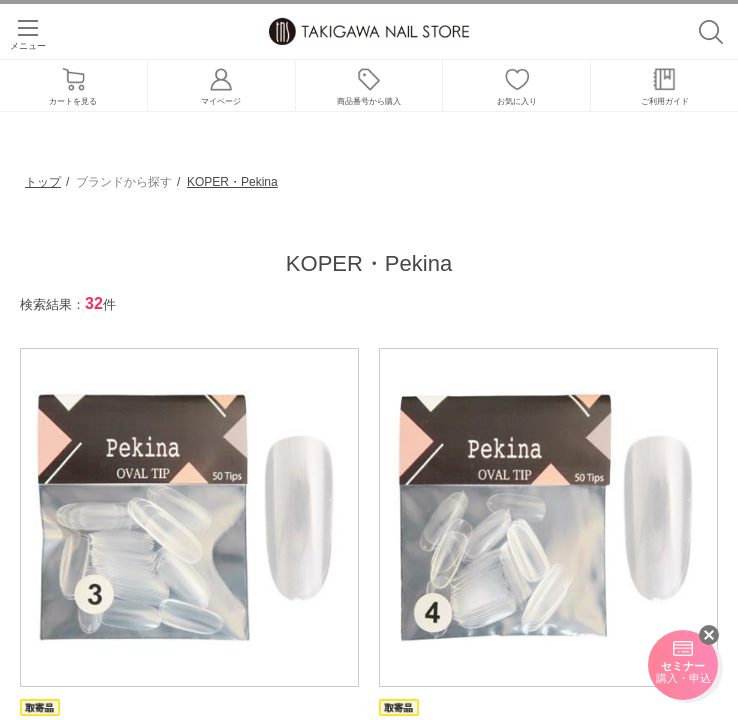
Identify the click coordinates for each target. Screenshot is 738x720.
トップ (43, 182)
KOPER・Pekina (232, 182)
